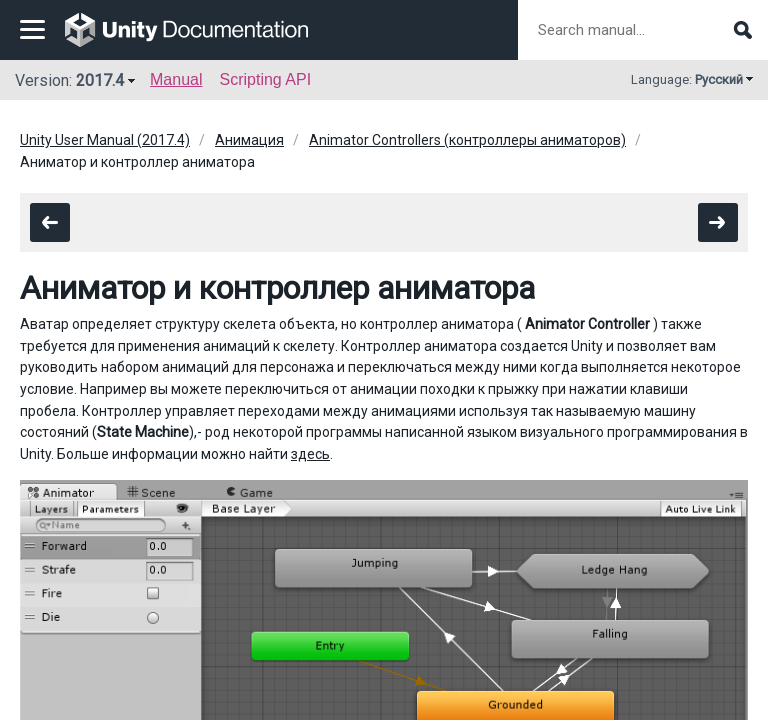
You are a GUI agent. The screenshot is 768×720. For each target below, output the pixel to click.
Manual (176, 79)
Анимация (249, 140)
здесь (310, 454)
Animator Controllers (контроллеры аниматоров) (467, 140)
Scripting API (265, 79)
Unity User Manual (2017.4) (105, 140)
